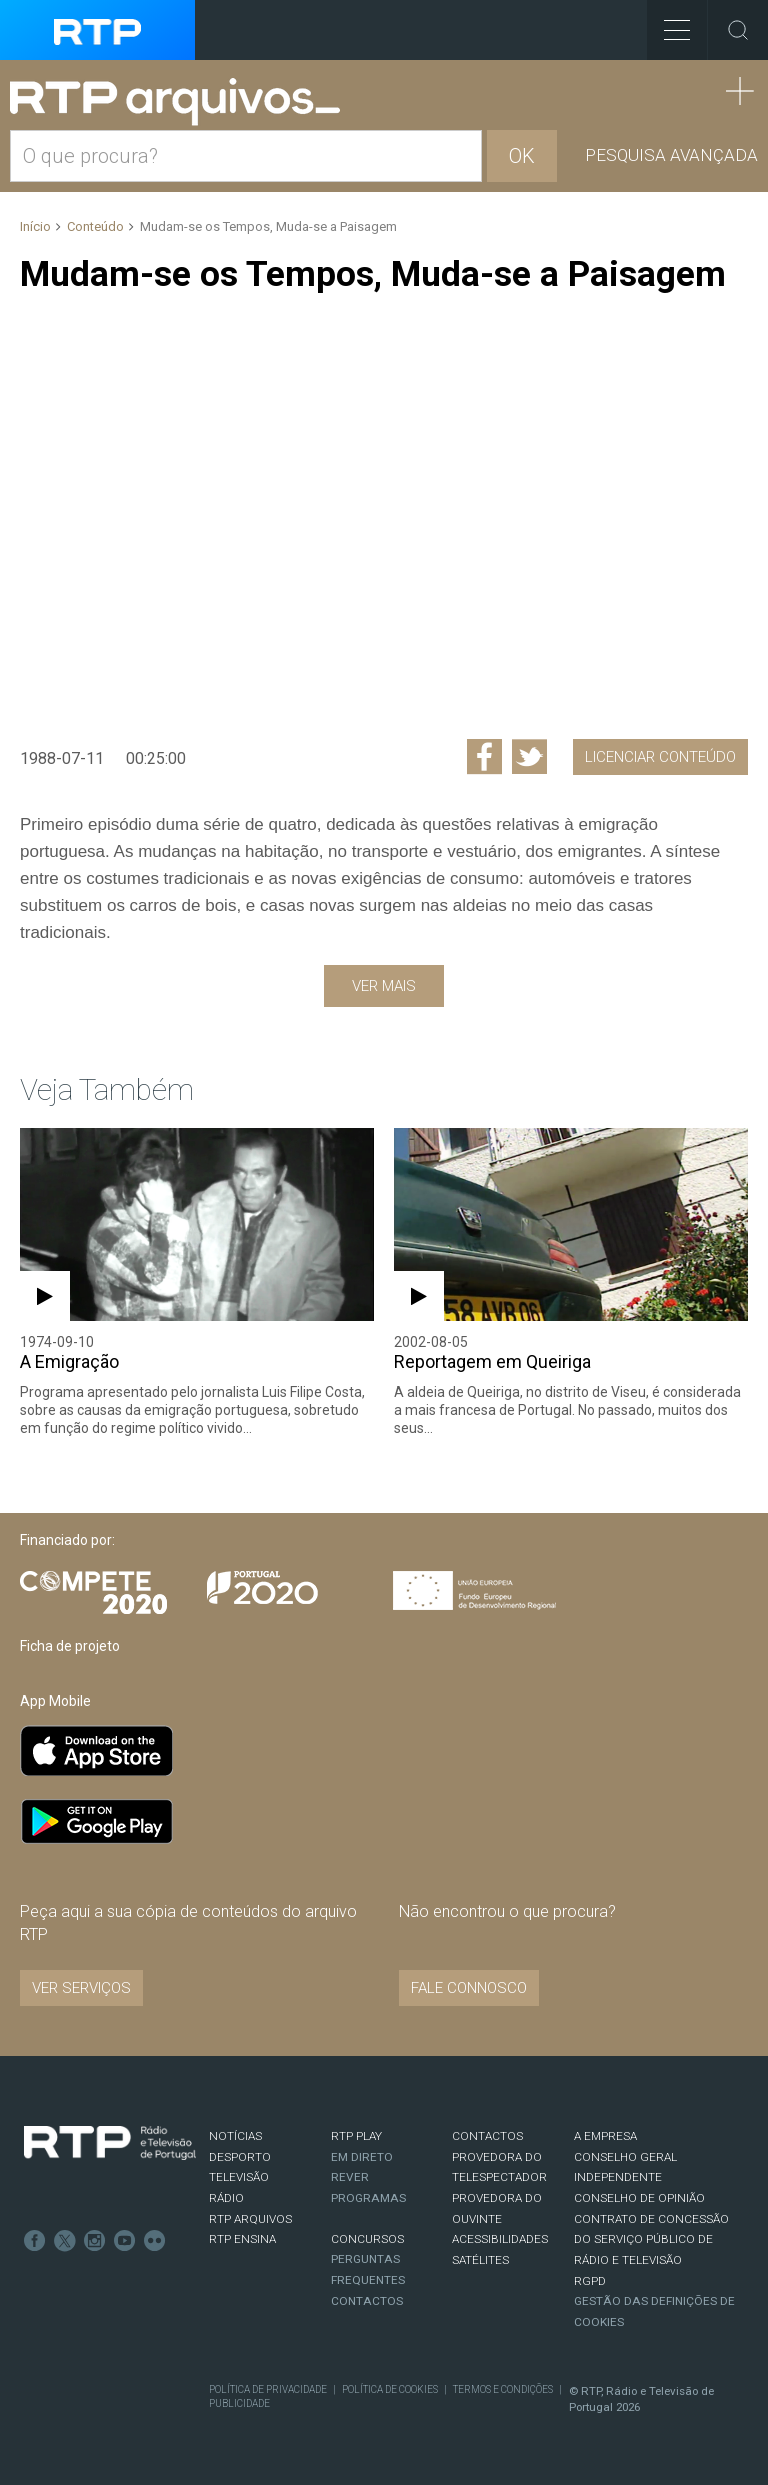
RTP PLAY (356, 2136)
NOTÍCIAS (235, 2136)
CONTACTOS (487, 2136)
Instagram (95, 2241)
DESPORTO (240, 2157)
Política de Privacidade (268, 2389)
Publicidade (239, 2403)
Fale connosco (469, 1988)
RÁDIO (226, 2198)
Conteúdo (95, 226)
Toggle (738, 30)
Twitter (65, 2241)
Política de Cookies (390, 2389)
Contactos (367, 2301)
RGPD (590, 2281)
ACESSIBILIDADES (500, 2239)
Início (35, 226)
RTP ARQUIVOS (250, 2219)
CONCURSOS (367, 2239)
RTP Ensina (242, 2239)
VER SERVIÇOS (81, 1988)
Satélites (480, 2260)
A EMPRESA (605, 2136)
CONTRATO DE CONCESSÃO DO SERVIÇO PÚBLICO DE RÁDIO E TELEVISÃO (651, 2239)
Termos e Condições (503, 2389)
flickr (155, 2241)
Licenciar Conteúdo (660, 757)
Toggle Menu (668, 23)
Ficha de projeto (70, 1646)
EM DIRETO (362, 2157)
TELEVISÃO (239, 2177)
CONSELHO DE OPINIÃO (639, 2198)
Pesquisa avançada (671, 155)
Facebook (35, 2241)
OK (522, 156)
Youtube (125, 2241)
